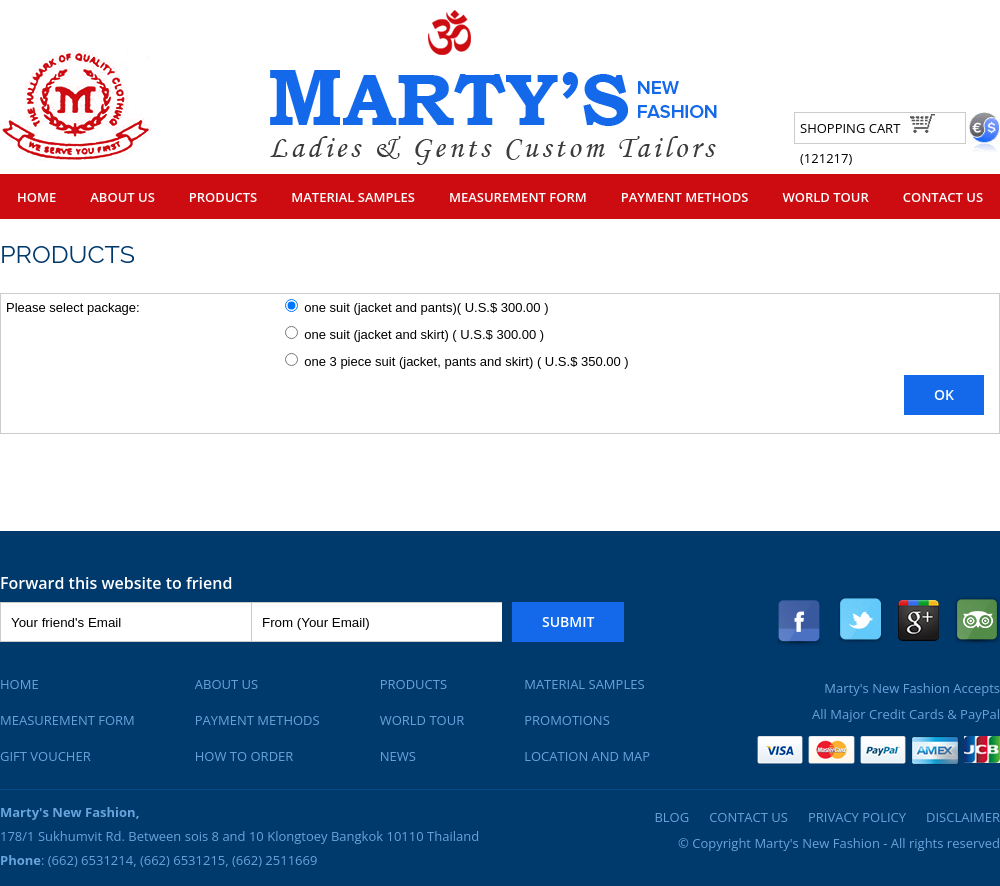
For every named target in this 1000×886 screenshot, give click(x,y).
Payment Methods (685, 197)
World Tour (825, 197)
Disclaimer (963, 817)
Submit (568, 621)
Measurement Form (518, 197)
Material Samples (353, 197)
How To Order (244, 756)
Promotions (567, 720)
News (398, 756)
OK (944, 394)
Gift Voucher (45, 756)
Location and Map (587, 756)
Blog (671, 817)
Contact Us (943, 197)
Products (223, 197)
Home (36, 197)
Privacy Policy (857, 817)
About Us (122, 197)
